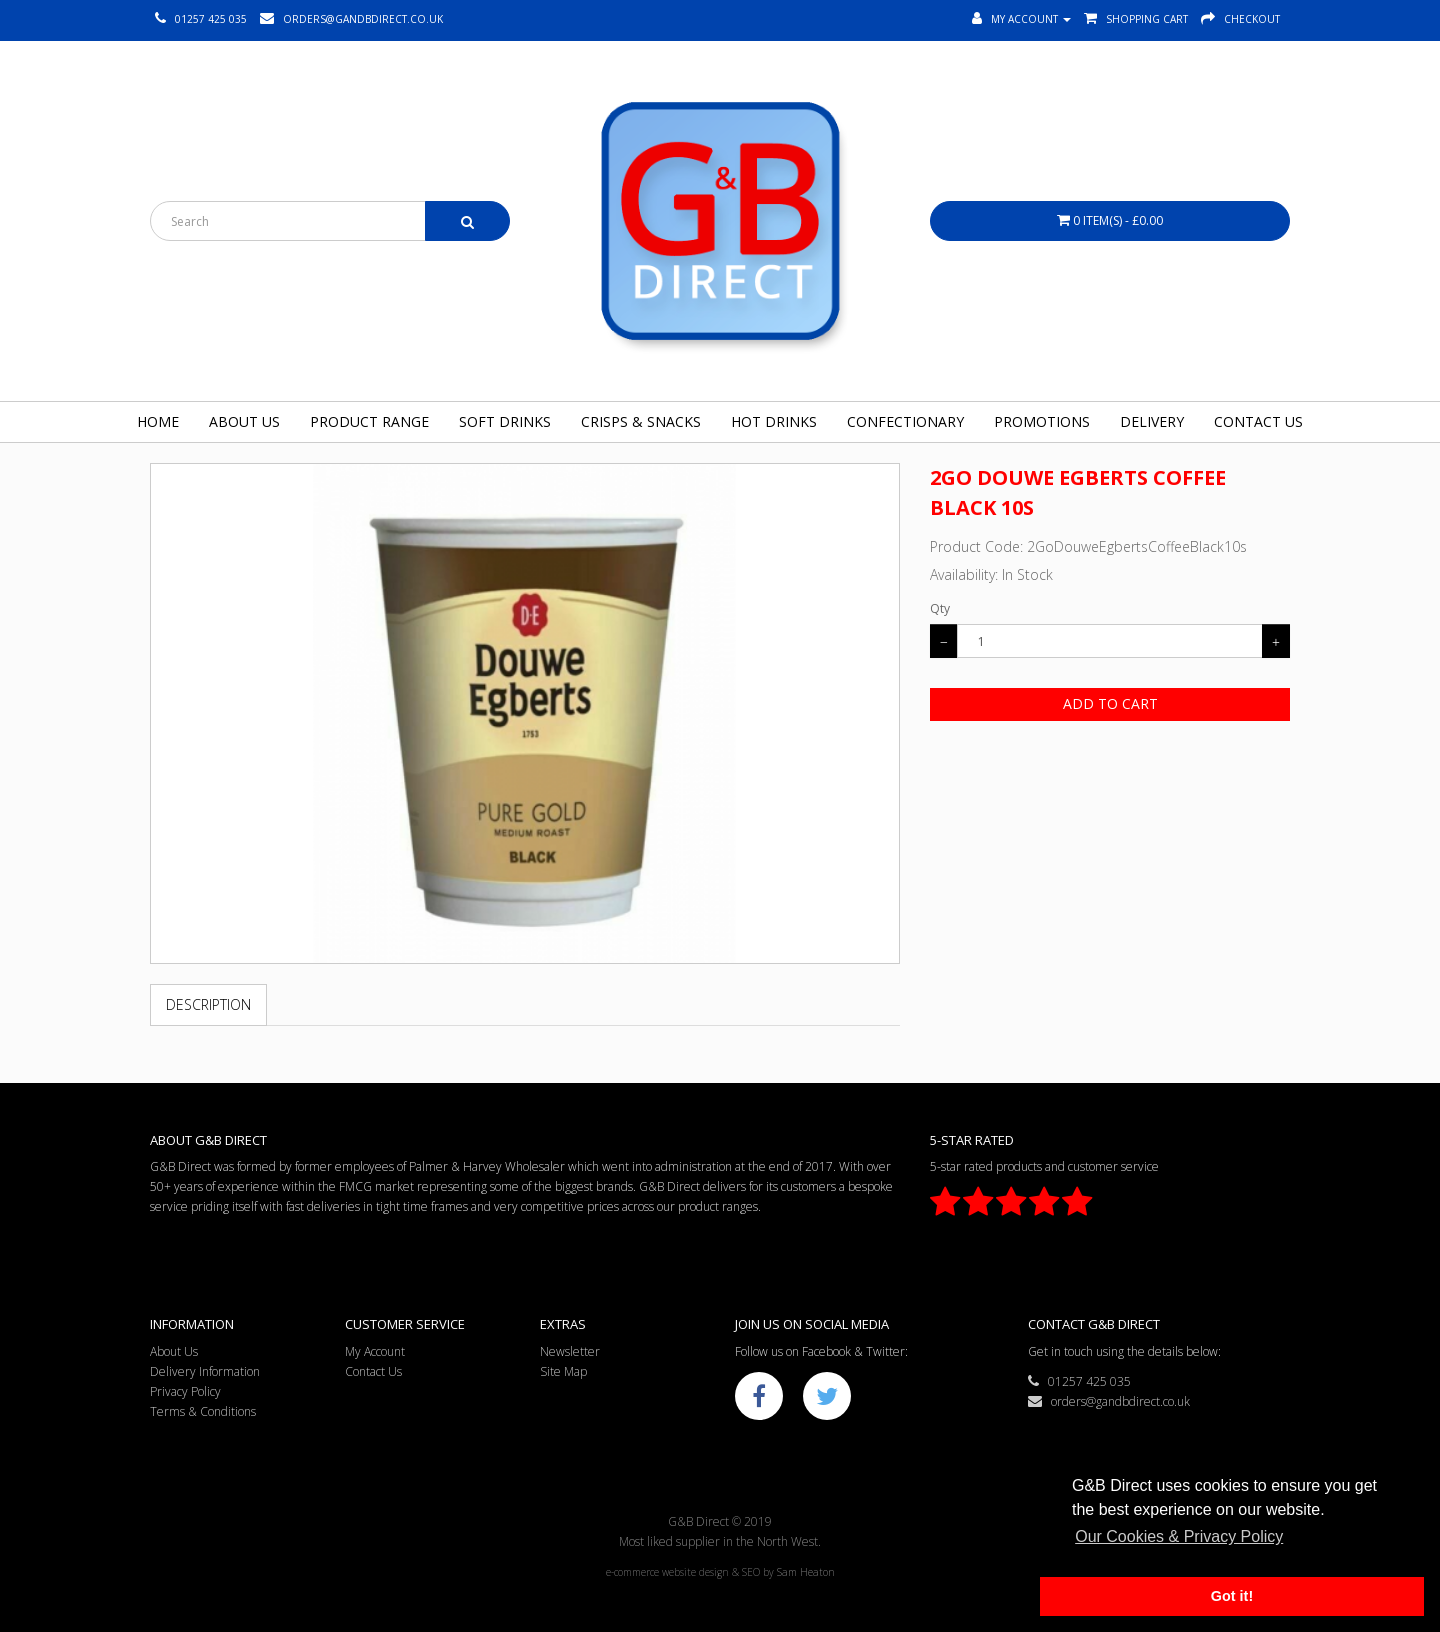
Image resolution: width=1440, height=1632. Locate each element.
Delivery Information (205, 1371)
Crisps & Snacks (641, 421)
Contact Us (1258, 421)
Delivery (1152, 421)
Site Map (563, 1371)
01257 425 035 (1079, 1381)
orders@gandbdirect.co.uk (1109, 1401)
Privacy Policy (185, 1391)
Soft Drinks (505, 421)
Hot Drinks (774, 421)
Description (208, 1004)
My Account (375, 1351)
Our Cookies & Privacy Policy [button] (1179, 1536)
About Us (244, 421)
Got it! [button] (1232, 1596)
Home (158, 421)
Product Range (369, 421)
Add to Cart (1110, 703)
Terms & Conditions (203, 1411)
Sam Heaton (806, 1572)
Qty (940, 608)
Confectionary (905, 421)
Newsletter (570, 1351)
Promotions (1042, 421)
